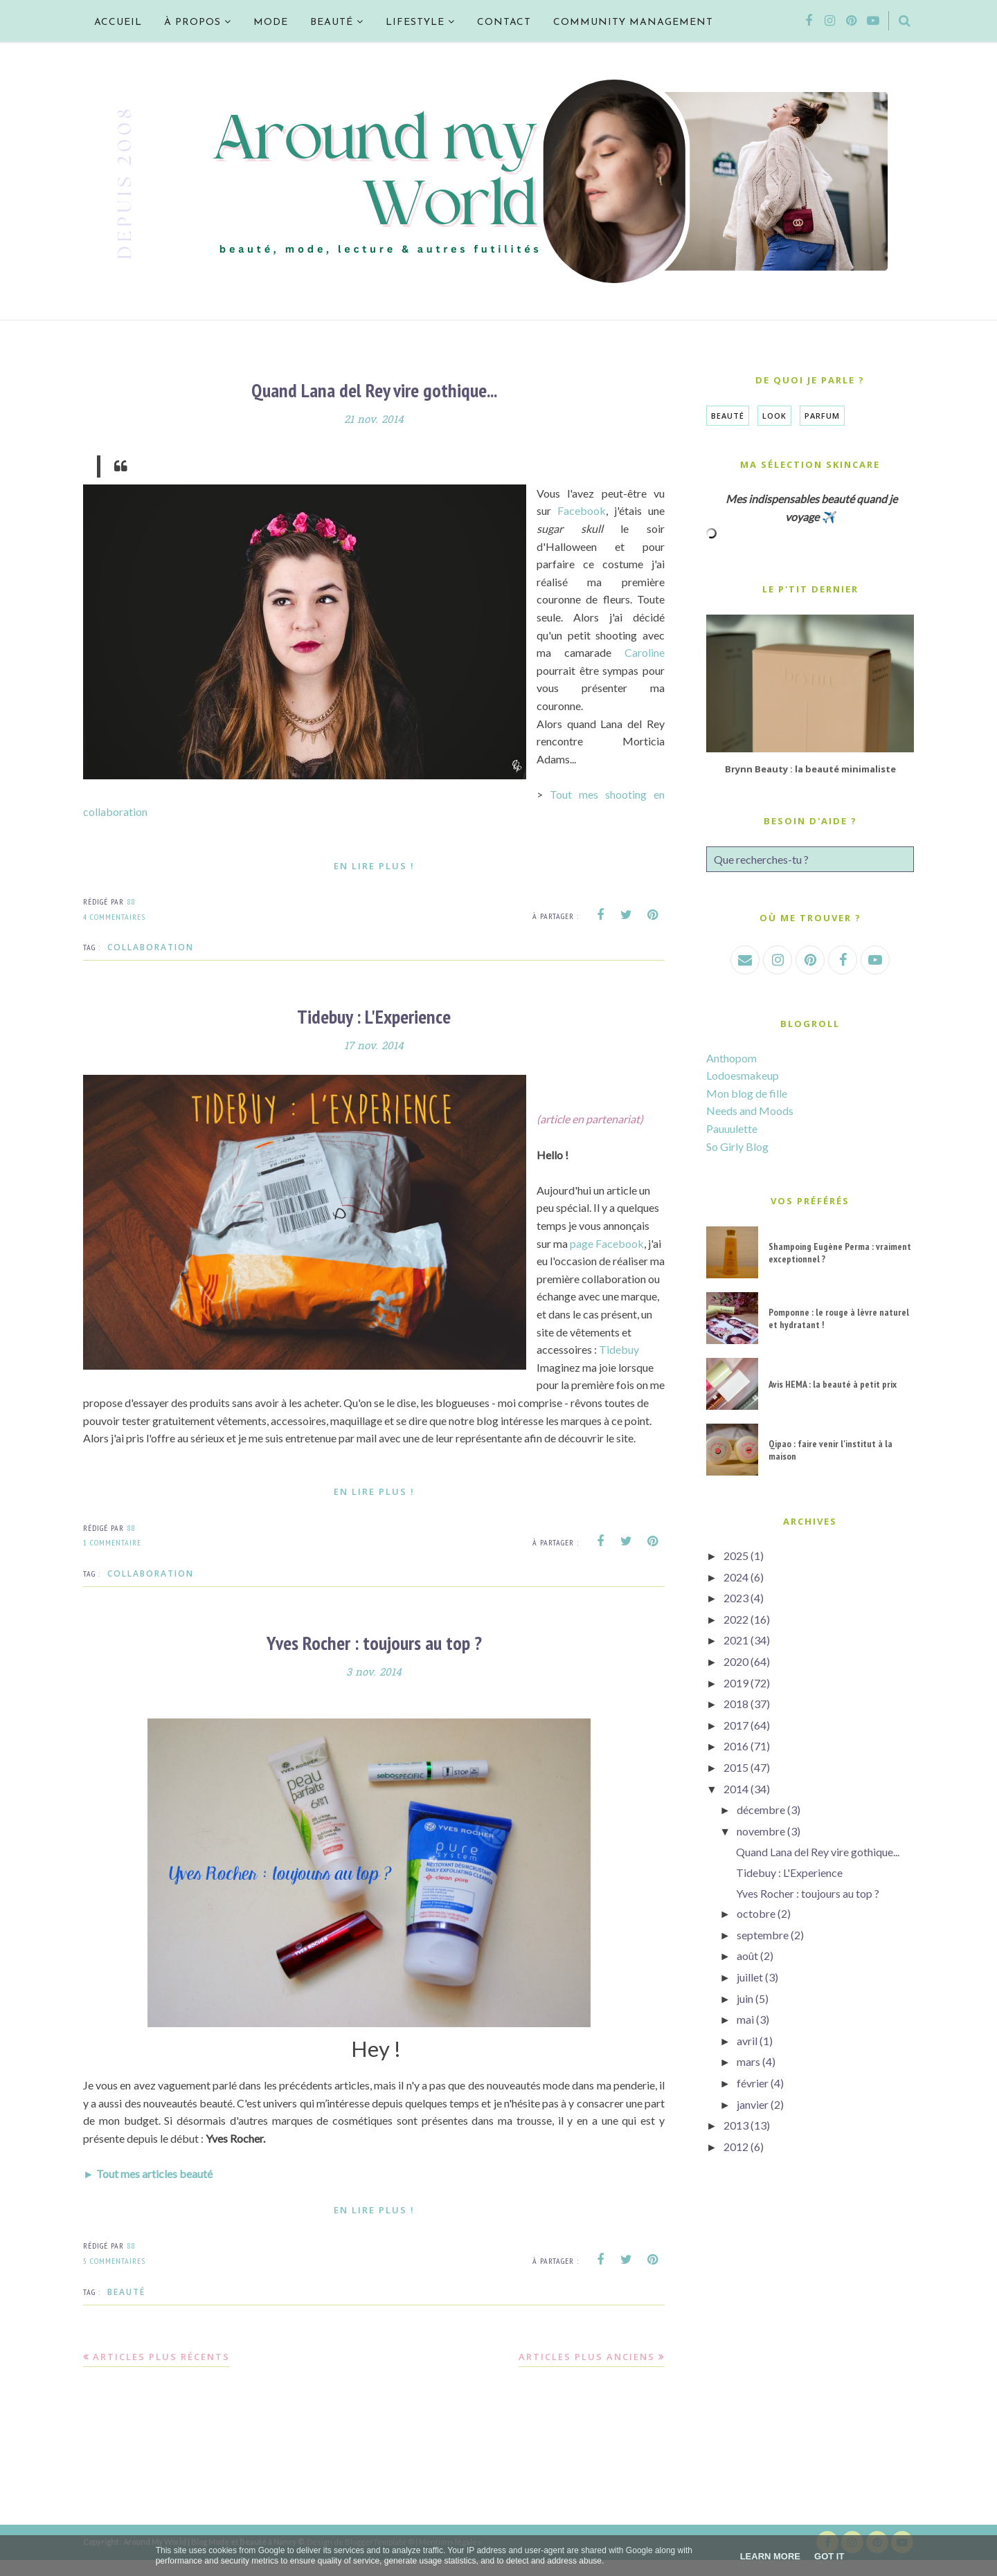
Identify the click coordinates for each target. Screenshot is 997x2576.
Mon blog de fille (746, 1093)
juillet (750, 1977)
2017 (736, 1725)
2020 (736, 1661)
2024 (736, 1577)
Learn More (770, 2556)
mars (748, 2061)
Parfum (822, 415)
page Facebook (608, 1242)
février (753, 2082)
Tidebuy (557, 1365)
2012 (736, 2146)
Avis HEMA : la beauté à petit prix (833, 1384)
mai (745, 2019)
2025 (736, 1555)
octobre (756, 1913)
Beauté (126, 2308)
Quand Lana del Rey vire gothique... (374, 390)
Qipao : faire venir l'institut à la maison (830, 1449)
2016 (736, 1745)
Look (774, 415)
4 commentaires (114, 916)
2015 (736, 1767)
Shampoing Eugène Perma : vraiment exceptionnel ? (840, 1252)
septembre (763, 1934)
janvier (753, 2104)
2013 (736, 2125)
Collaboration (150, 947)
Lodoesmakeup (742, 1075)
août (747, 1955)
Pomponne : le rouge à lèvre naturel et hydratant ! (839, 1318)
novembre (761, 1831)
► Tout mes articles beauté (148, 2189)
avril (747, 2040)
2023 (736, 1597)
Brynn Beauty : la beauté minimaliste (810, 769)
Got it (829, 2556)
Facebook (582, 510)
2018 (736, 1703)
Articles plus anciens (587, 2372)
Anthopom (731, 1057)
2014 (736, 1788)
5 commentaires (114, 2276)
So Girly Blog (737, 1146)
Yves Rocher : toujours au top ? (374, 1659)
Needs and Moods (749, 1110)
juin (745, 1998)
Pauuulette (731, 1128)
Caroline (645, 651)
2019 (736, 1682)
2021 (736, 1640)
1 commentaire (112, 1559)
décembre (761, 1809)
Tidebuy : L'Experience (374, 1016)
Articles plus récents (161, 2372)
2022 (736, 1619)
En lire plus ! (374, 865)
